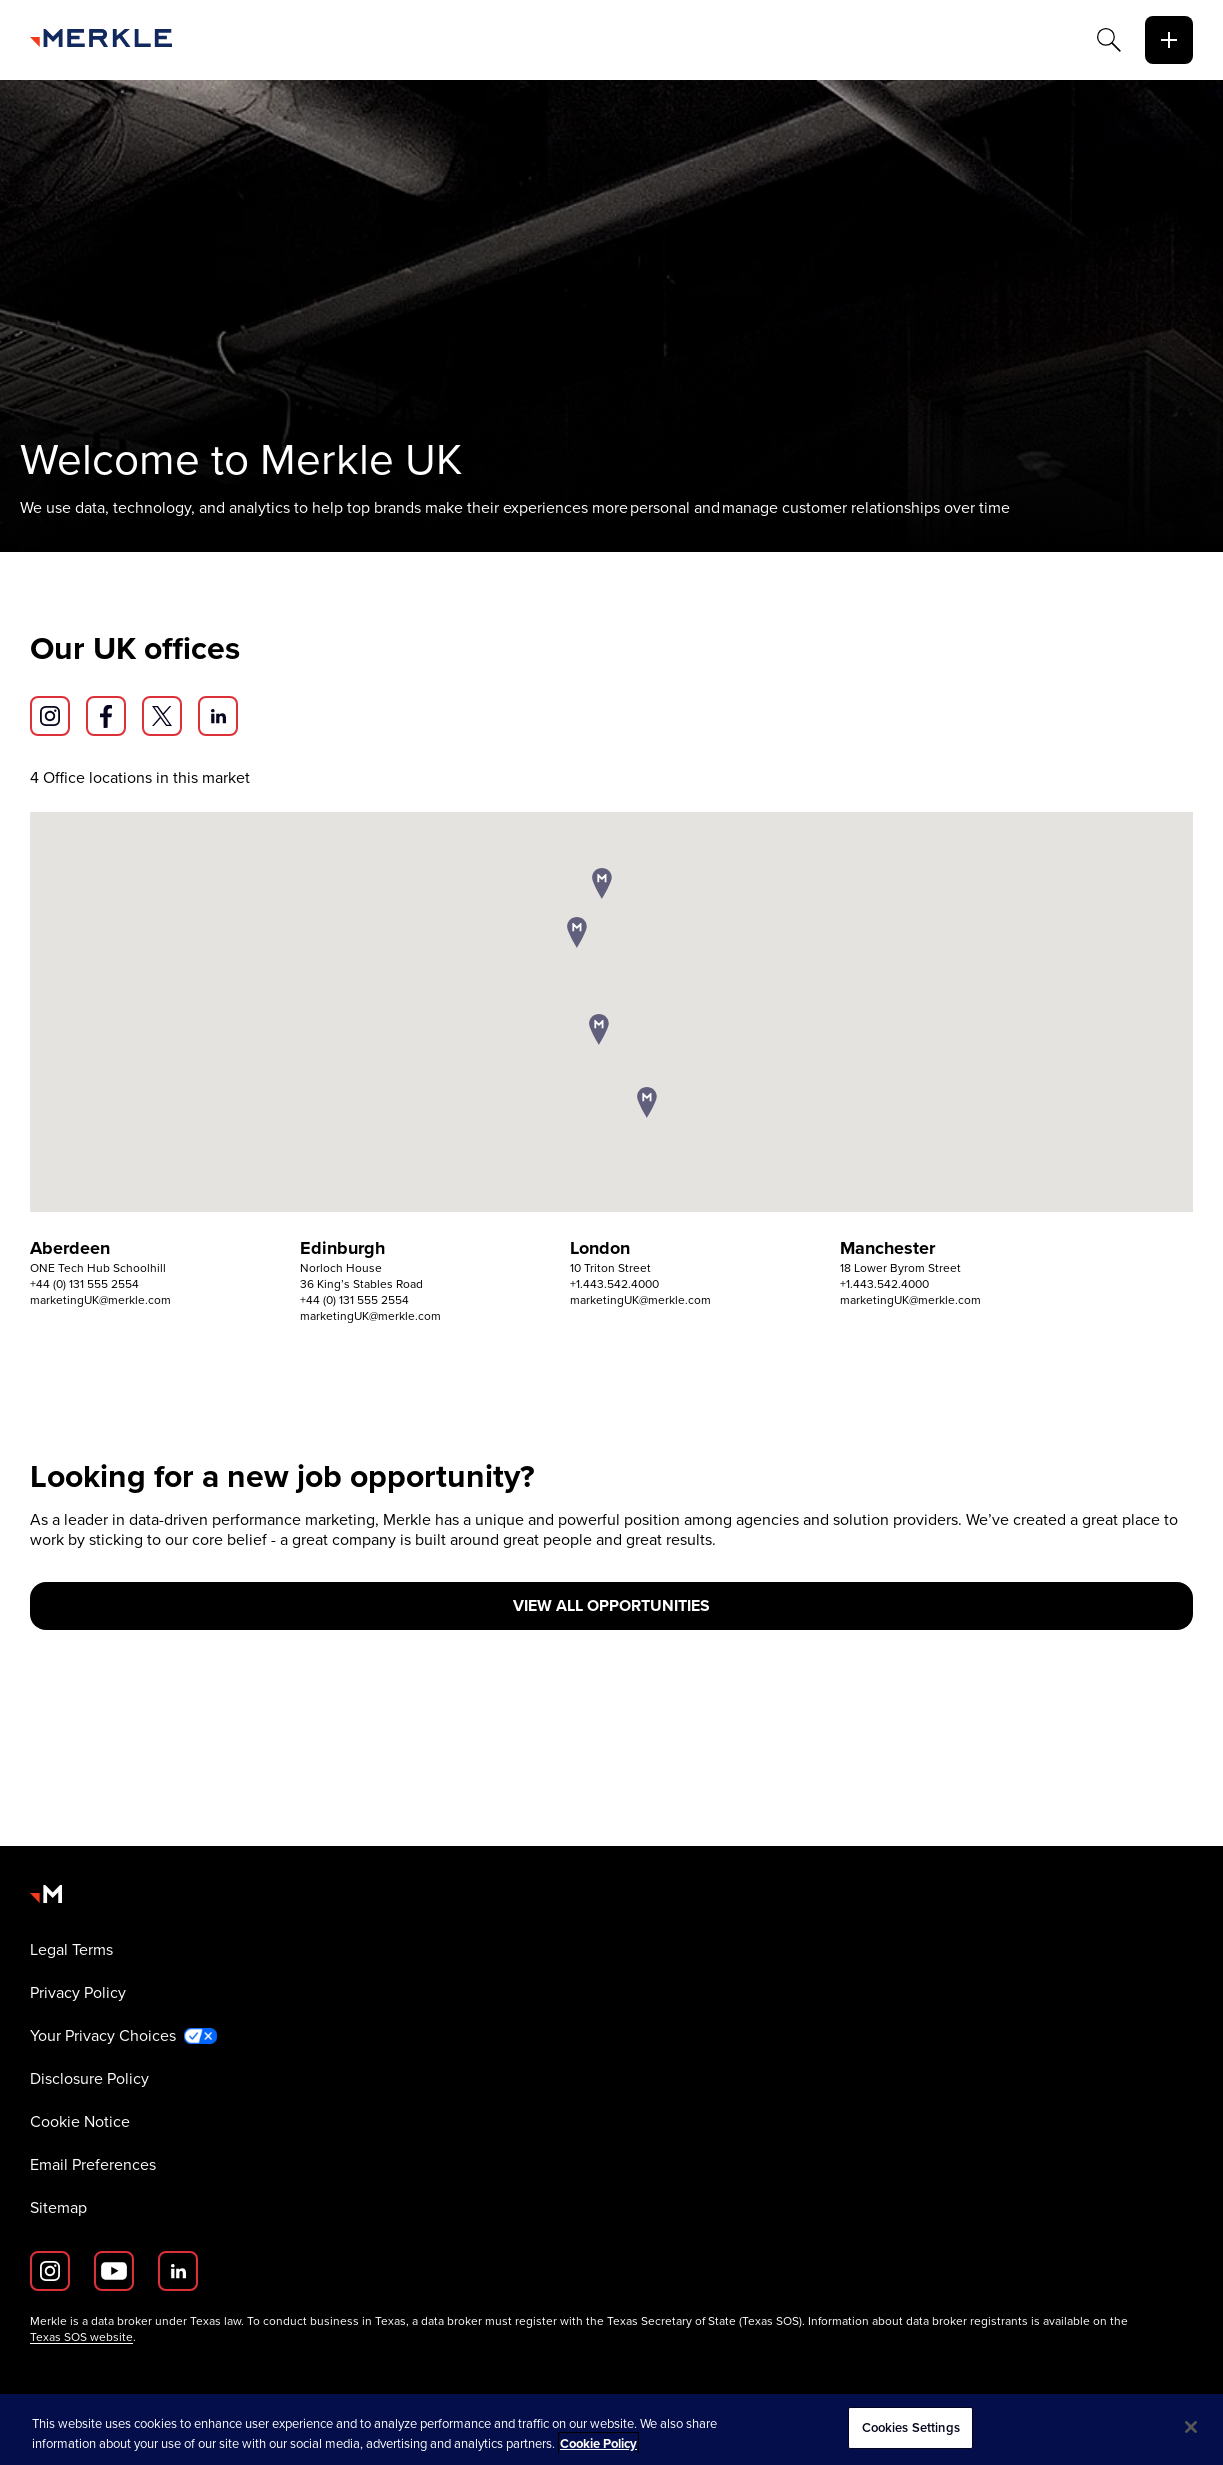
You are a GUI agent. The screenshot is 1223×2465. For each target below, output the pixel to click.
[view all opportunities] (611, 1606)
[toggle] (1169, 40)
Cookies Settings (911, 2427)
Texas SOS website (81, 2337)
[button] (602, 885)
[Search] (1109, 40)
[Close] (1191, 2427)
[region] (611, 2429)
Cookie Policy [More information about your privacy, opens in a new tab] (598, 2443)
